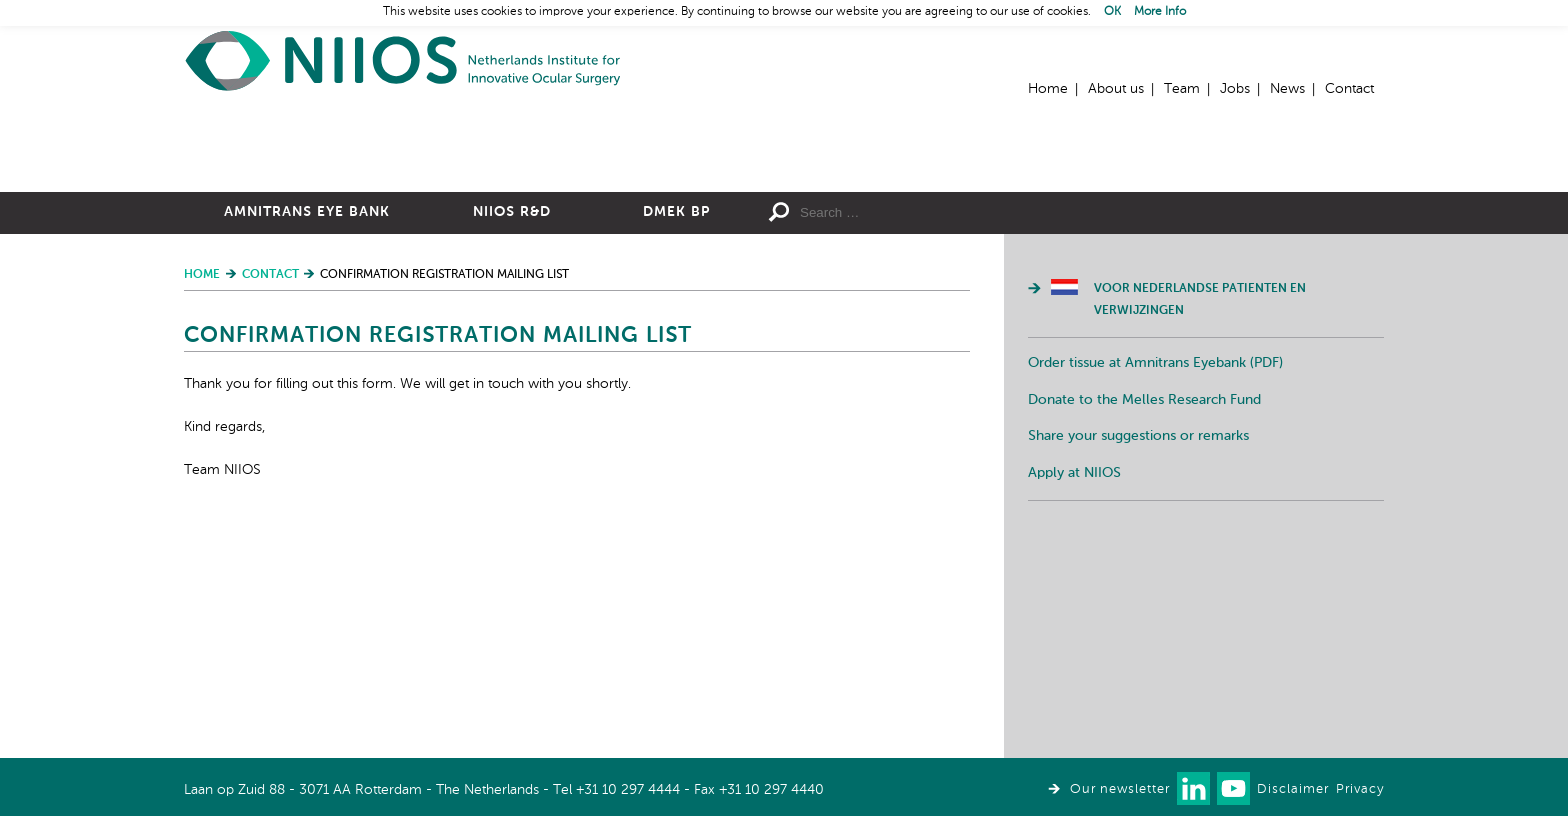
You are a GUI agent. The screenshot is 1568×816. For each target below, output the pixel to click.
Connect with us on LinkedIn (1193, 788)
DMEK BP (676, 431)
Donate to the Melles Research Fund (1144, 619)
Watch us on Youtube (1233, 788)
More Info (1160, 12)
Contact (1349, 89)
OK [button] (1112, 12)
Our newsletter (1120, 789)
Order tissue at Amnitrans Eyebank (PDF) (1155, 582)
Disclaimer (1293, 789)
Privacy (1360, 789)
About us (1116, 89)
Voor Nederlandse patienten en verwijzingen (1200, 519)
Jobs (1235, 89)
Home (404, 60)
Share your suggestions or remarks (1138, 655)
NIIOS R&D (512, 431)
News (1287, 89)
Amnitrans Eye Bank (307, 431)
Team (1182, 89)
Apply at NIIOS (1074, 692)
